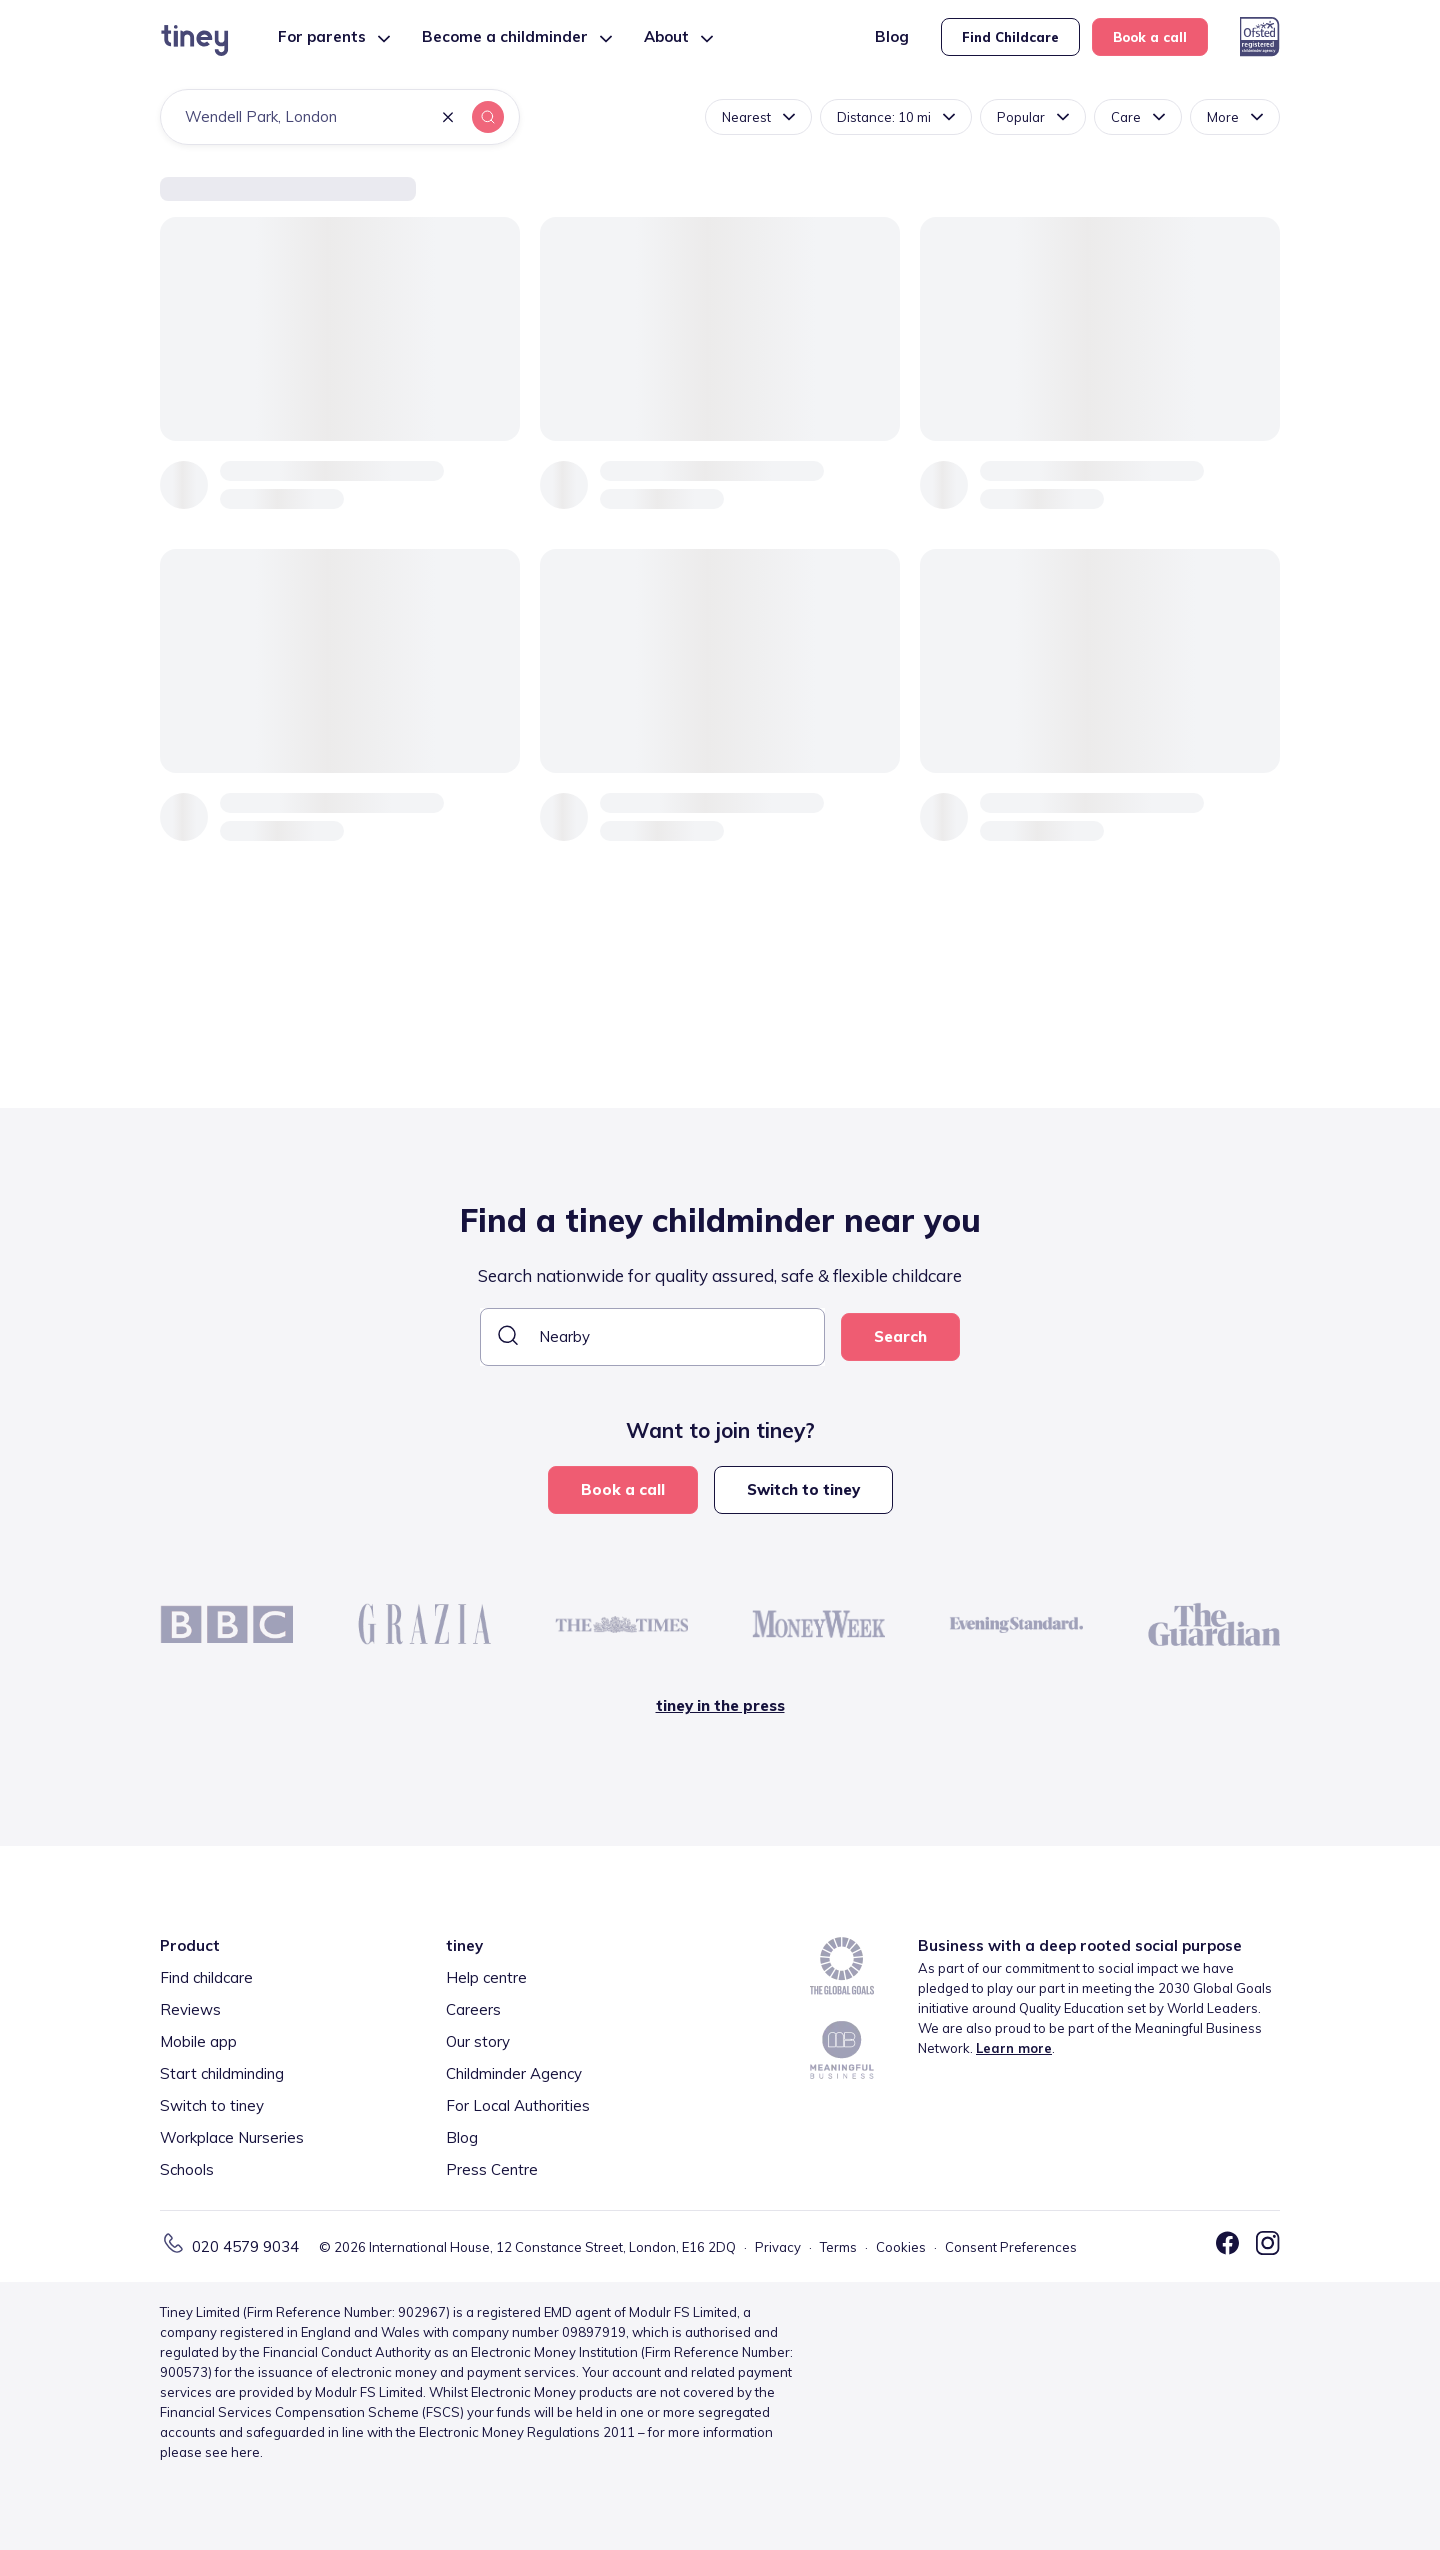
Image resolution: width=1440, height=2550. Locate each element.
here (245, 2452)
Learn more (1014, 2048)
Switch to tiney (803, 1489)
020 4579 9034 (245, 2246)
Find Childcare (1010, 37)
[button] (448, 118)
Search (900, 1336)
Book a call (1150, 37)
